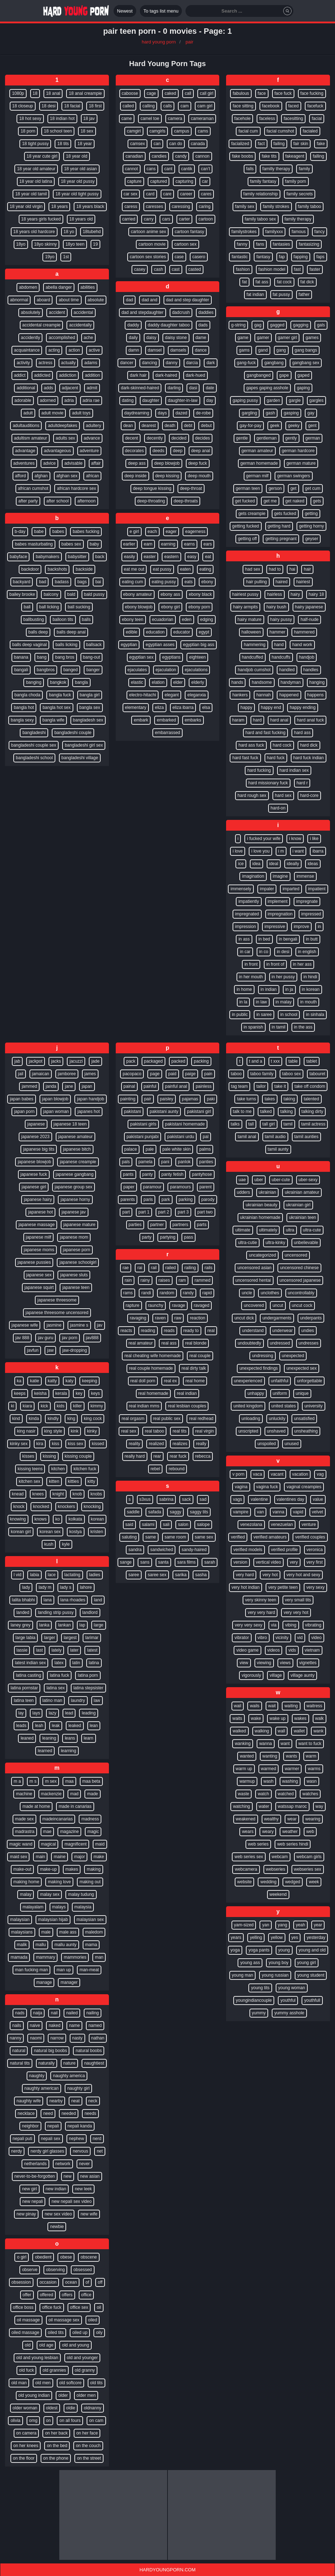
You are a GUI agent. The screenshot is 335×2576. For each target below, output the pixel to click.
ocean (71, 2282)
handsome (262, 682)
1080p (18, 93)
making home (26, 1881)
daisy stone (176, 337)
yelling (256, 1937)
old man (19, 2382)
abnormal (19, 299)
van (260, 1511)
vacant (277, 1474)
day (209, 400)
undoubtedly (249, 1343)
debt (188, 425)
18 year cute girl (42, 156)
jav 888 (22, 1337)
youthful (287, 2000)
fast (297, 269)
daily (133, 337)
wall (281, 1730)
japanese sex (39, 1274)
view (243, 1662)
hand (279, 644)
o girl (21, 2257)
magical (48, 1844)
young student (310, 1975)
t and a (255, 1061)
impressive (275, 926)
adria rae (91, 400)
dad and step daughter (187, 299)
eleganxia (196, 694)
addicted (42, 375)
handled (287, 669)
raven (160, 1318)
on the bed (57, 2445)
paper (128, 1186)
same (150, 1537)
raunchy (156, 1305)
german (313, 438)
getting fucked (245, 526)
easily (129, 556)
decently (155, 438)
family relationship (260, 193)
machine (24, 1793)
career (186, 193)
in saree (264, 1014)
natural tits (19, 2063)
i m (281, 851)
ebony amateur (137, 594)
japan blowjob (55, 1098)
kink (74, 1431)
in (319, 926)
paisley (166, 1098)
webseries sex (307, 1869)
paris (148, 1199)
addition (92, 375)
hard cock (282, 745)
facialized (240, 143)
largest (70, 1637)
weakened (246, 1818)
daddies (206, 312)
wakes (300, 1718)
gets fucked (285, 513)
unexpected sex (301, 1368)
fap (282, 256)
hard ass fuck (251, 745)
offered (46, 2294)
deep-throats (186, 500)
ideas (313, 863)
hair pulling (256, 581)
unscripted (248, 1431)
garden (273, 400)
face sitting (243, 105)
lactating (72, 1574)
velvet (317, 1511)
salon (183, 1524)
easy (191, 556)
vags (237, 1499)
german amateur (257, 450)
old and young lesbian (37, 2357)
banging (33, 682)
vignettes (308, 1662)
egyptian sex (141, 657)
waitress (314, 1705)
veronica (315, 1549)
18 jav (89, 118)
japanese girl (34, 1186)
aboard (43, 299)
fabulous (241, 93)
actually (68, 362)
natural (19, 2050)
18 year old (76, 156)
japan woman (56, 1111)
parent (205, 1186)
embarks (193, 720)
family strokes (276, 206)
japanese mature (79, 1224)
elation (158, 682)
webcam (280, 1856)
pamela (145, 1161)
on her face (87, 2433)
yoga (235, 1950)
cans (151, 168)
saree (133, 1574)
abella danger (59, 287)
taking (289, 1098)
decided (179, 438)
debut (206, 425)
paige (190, 1073)
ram (182, 1280)
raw (177, 1318)
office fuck (51, 2307)
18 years (59, 206)
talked (266, 1111)
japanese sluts (74, 1274)
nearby (56, 2100)
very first (315, 1562)
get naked (294, 500)
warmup (247, 1781)
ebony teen (132, 619)
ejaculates (137, 669)
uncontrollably (301, 1292)
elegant (172, 694)
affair (96, 463)
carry (148, 219)
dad (129, 299)
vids (292, 1650)
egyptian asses (160, 644)
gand (263, 350)
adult (28, 413)
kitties (73, 1481)
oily (99, 2332)
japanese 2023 (35, 1136)
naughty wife (29, 2100)
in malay (284, 1001)
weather (290, 1831)
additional (26, 387)
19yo (49, 256)
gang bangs (306, 350)
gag (257, 325)
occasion (48, 2282)
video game (247, 1650)
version (240, 1562)
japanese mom (74, 1237)
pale (150, 1149)
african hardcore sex (76, 488)
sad (202, 1499)
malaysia (82, 1906)
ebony (207, 581)
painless (203, 1086)
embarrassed (167, 732)
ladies (94, 1574)
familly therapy (276, 168)
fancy (320, 231)
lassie (22, 1650)
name (74, 2025)
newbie (57, 2226)
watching (241, 1806)
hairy (295, 594)
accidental (83, 312)
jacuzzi (76, 1061)
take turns (246, 1098)
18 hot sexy (30, 118)
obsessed (82, 2269)
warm (311, 1756)
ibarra (317, 851)
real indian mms (144, 1405)
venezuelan (282, 1524)
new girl (29, 2188)
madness (90, 1818)
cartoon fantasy (189, 231)
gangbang (273, 362)
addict (20, 375)
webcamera (246, 1869)
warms (314, 1768)
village (276, 1675)
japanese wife (25, 1325)
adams (90, 362)
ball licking (49, 606)
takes (270, 1098)
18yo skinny (45, 244)
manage (44, 1982)
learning (68, 1750)
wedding (268, 1881)
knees (38, 1493)
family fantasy (263, 181)
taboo (236, 1073)
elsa (206, 707)
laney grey (20, 1625)
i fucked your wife (263, 838)
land (98, 1599)
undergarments (277, 1318)
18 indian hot (62, 118)
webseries (275, 1869)
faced (293, 105)
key (78, 1393)
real (211, 1330)
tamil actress (313, 1124)
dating (128, 400)
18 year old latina (35, 181)
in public (240, 1014)
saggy (175, 1511)
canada (198, 143)
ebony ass (170, 594)
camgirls (158, 131)
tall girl (268, 1124)
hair (307, 569)
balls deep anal (71, 632)
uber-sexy (308, 1179)
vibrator (241, 1637)
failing (279, 143)
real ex (170, 1380)
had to (275, 569)
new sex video (58, 2214)
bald (71, 594)
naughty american (41, 2088)
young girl (306, 1962)
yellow (277, 1937)
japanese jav (73, 1212)
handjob (307, 657)
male (46, 1932)
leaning (49, 1738)
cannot (131, 168)
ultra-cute (312, 1230)
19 (95, 244)
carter (184, 219)
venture (309, 1524)
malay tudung (81, 1894)
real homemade (153, 1393)
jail (20, 1073)
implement (278, 901)
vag (320, 1474)
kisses (28, 1456)
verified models (247, 1549)
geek (274, 425)
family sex (244, 206)
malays (59, 1906)
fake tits (269, 156)
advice (49, 463)
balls (86, 619)
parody (208, 1199)
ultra (290, 1230)
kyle (65, 1544)
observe (29, 2269)
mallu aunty (65, 1944)
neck (92, 2100)
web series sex (248, 1856)
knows (41, 1519)
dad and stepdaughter (142, 312)
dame (201, 337)
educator (181, 632)
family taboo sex (260, 219)
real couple (200, 1355)
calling (148, 105)
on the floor (24, 2458)
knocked (41, 1506)
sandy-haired (194, 1549)
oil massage (28, 2319)
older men (86, 2395)
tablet (311, 1061)
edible (131, 632)
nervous (80, 2151)
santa (163, 1562)
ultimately (268, 1230)
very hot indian (245, 1587)
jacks (56, 1061)
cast (176, 269)
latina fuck (59, 1675)
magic (93, 1831)
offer (27, 2294)
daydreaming (136, 413)
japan (87, 1086)
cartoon (205, 219)
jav (99, 1325)
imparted (291, 888)
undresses (308, 1343)
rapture (132, 1305)
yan (265, 1924)
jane (69, 1086)
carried (129, 219)
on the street (89, 2458)
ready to (191, 1330)
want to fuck (309, 1743)
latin (76, 1662)
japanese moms (39, 1249)
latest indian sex (30, 1662)
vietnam (312, 1650)
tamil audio (275, 1136)
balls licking (66, 644)
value (318, 1499)
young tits (260, 1987)
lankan (64, 1625)
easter (150, 556)
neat (75, 2100)
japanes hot (88, 1111)
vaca (257, 1474)
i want (298, 851)
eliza (159, 707)
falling (318, 156)
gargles (316, 400)
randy (188, 1292)
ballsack (94, 644)
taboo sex (291, 1073)
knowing (18, 1519)
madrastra (25, 1831)
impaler (267, 888)
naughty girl (78, 2088)
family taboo (309, 206)
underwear (282, 1330)
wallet (299, 1730)
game (243, 337)
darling (174, 387)
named (95, 2025)
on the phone (55, 2458)
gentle (242, 438)
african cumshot (33, 488)
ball (27, 606)
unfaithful (280, 1380)
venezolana (251, 1524)
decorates (134, 450)
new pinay (26, 2214)
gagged (277, 325)
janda (51, 1086)
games (312, 337)
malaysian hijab (53, 1919)
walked (239, 1730)
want (285, 1743)
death (170, 425)
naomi (36, 2038)
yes (295, 1937)
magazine (69, 1831)
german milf (257, 475)
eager (171, 531)
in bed (264, 939)
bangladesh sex (88, 720)
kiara (27, 1405)
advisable (73, 463)
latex (58, 1662)
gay (310, 413)
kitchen (58, 1468)
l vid (17, 1574)
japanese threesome (57, 1300)
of (87, 2282)
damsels (178, 350)
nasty (77, 2038)
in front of (275, 964)
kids (60, 1405)
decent (131, 438)
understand (252, 1330)
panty (147, 1174)
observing (55, 2269)
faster (314, 269)
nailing (92, 2012)
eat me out (134, 569)
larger (49, 1637)
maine (59, 1856)
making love (59, 1881)
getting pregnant (281, 538)
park (165, 1199)
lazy (52, 1713)
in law (261, 1001)
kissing (49, 1456)
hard (257, 720)
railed (170, 1267)
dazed (181, 413)
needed (68, 2113)
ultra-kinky (275, 1242)
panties (206, 1161)
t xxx (275, 1061)
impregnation (280, 913)
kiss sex (75, 1443)
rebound (176, 1468)
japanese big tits (38, 1149)
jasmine (53, 1325)
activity (23, 362)
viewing (264, 1662)
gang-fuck (246, 362)
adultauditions (26, 425)
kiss (55, 1443)
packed (178, 1061)
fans (260, 244)
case (179, 256)
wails (255, 1705)
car (205, 181)
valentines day (290, 1499)
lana (47, 1599)
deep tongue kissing (152, 488)
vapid (298, 1511)
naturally (46, 2063)
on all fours (70, 2420)
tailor (261, 1086)
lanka (44, 1625)
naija (37, 2012)
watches (310, 1793)
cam (184, 105)
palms (205, 1149)
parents (127, 1199)
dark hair (138, 375)
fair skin (300, 143)
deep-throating (151, 500)
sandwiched (161, 1549)
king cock (93, 1418)
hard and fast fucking (265, 732)
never (84, 2163)
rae (126, 1267)
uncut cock (302, 1305)
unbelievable (306, 1242)
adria (69, 400)
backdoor (30, 569)
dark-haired (166, 375)
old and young (75, 2345)
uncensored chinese (299, 1267)
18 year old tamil (31, 193)
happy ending (303, 707)
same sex (204, 1537)
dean (128, 425)
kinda (34, 1418)
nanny (16, 2038)
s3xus (145, 1499)
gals (321, 325)
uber (258, 1179)
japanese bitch (77, 1149)
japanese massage (36, 1224)
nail (54, 2012)
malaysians (22, 1932)
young (284, 1950)
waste (243, 1793)
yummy (259, 2012)
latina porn (88, 1675)
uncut (277, 1305)
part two (205, 1212)
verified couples (310, 1537)
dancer (126, 362)
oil (99, 2307)
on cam (96, 2420)
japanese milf (38, 1237)
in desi (283, 951)
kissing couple (78, 1456)
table (293, 1061)
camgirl (134, 131)
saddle (133, 1511)
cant (168, 168)
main (40, 1856)
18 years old (81, 219)
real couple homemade (151, 1368)
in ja (289, 989)
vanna (278, 1511)
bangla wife (53, 720)
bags (82, 581)
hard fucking (259, 770)
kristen (97, 1531)
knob (77, 1493)
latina (94, 1662)
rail (154, 1267)
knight (58, 1493)
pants (128, 1174)
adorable (22, 400)
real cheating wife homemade (152, 1355)
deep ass (137, 463)
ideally (293, 863)
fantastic (239, 256)
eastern (171, 556)
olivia (15, 2420)
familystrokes (244, 231)
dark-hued (195, 375)
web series (258, 1844)
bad (42, 581)
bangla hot (24, 707)
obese (66, 2257)
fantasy (263, 256)
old (28, 2345)
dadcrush (181, 312)
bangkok (58, 682)
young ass (250, 1962)
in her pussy (283, 976)
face (262, 93)
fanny (242, 244)
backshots (57, 569)
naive (35, 2025)
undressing (262, 1355)
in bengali (288, 939)
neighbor (30, 2126)
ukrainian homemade (260, 1217)
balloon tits (62, 619)
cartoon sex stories (148, 256)
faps (320, 256)
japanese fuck (33, 1174)
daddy (133, 325)
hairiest (303, 581)
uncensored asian (254, 1267)
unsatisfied (304, 1418)
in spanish (253, 1027)
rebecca (203, 1456)
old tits (96, 2382)
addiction (67, 375)
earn (148, 544)
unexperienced (248, 1380)
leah (39, 1725)
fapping (301, 256)
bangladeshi (34, 732)
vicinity (282, 1637)
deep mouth (199, 475)
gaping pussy (245, 400)
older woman (25, 2407)
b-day (20, 531)
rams (128, 1292)
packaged (153, 1061)
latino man (52, 1700)
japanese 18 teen (70, 1124)
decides (202, 438)
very (294, 1562)
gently (291, 438)
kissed (98, 1443)
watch (263, 1793)
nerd (97, 2138)
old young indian (34, 2395)
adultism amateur (30, 438)
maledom (94, 1932)
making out (90, 1881)
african (92, 475)
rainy (145, 1280)
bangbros (46, 669)
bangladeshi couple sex (33, 745)
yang (282, 1924)
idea (256, 863)
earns (189, 544)
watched (286, 1793)
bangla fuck (60, 694)
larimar (91, 1637)
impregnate (307, 901)
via (273, 1625)
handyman (291, 682)
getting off (247, 538)
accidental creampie (41, 325)
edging (206, 619)
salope (203, 1524)
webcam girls (309, 1856)
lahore (86, 1587)
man (99, 1957)
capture (134, 181)
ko (57, 1519)
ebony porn (199, 606)
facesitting (293, 118)
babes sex (71, 544)
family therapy (298, 219)
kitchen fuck (84, 1468)
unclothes (270, 1292)
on (48, 2420)
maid (100, 1844)
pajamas (190, 1098)
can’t (205, 168)
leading (89, 1713)
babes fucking (86, 531)
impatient (317, 888)
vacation (300, 1474)
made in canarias (75, 1806)
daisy (151, 337)
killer (77, 1405)
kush (48, 1544)
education (155, 632)
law (97, 1700)
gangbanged (259, 375)
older (63, 2395)
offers (67, 2294)
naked (54, 2025)
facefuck (315, 105)
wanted (247, 1756)
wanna (265, 1743)
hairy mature (250, 619)
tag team (239, 1086)
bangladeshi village (79, 757)
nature (69, 2063)
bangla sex (89, 707)
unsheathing (306, 1431)
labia (34, 1574)
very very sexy (248, 1625)
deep (178, 450)
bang (42, 657)
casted (194, 269)
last (39, 1650)
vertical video (268, 1562)
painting (128, 1098)
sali (166, 1524)
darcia (192, 362)
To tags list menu (161, 11)
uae (242, 1179)
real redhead (201, 1418)
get (293, 488)
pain (208, 1073)
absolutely (30, 312)
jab (17, 1061)
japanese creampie (78, 1161)
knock (18, 1506)
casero (198, 256)
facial (317, 118)
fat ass (262, 281)
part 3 (183, 1212)
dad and (149, 299)
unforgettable (309, 1380)
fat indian (255, 294)
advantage (25, 450)
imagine (280, 876)
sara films (186, 1562)
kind (16, 1418)
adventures (24, 463)
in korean (311, 989)
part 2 (163, 1212)
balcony (50, 594)
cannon (202, 156)
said (129, 1524)
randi (146, 1292)
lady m (44, 1587)
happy (246, 707)
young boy (278, 1962)
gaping (303, 387)
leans (70, 1738)
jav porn (69, 1337)
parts (202, 1224)
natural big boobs (50, 2050)
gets (317, 500)
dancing (149, 362)
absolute (96, 299)
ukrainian (267, 1192)
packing (201, 1061)
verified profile (284, 1549)
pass (188, 1237)
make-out (22, 1869)
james (90, 1073)
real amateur (141, 1343)
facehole (242, 118)
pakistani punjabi (143, 1136)
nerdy (16, 2151)
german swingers (293, 475)
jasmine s (79, 1325)
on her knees (25, 2445)
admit (92, 387)
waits (237, 1718)
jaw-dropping (74, 1350)
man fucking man (31, 1969)
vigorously (251, 1675)
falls (250, 168)
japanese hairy (38, 1199)
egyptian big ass (198, 644)
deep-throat (191, 488)
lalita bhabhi (23, 1599)
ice (240, 863)
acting (54, 350)
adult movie (52, 413)
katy (69, 1380)
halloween (251, 632)
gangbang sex (305, 362)
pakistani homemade (185, 1124)
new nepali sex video (71, 2201)
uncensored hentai (253, 1280)
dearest (149, 425)
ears (207, 544)
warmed (268, 1768)
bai (98, 581)
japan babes (21, 1098)
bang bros (64, 657)
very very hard (261, 1612)
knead (18, 1493)
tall (251, 1124)
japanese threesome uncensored (57, 1312)
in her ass (302, 964)
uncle (247, 1292)
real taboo (154, 1431)
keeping (89, 1380)
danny (172, 362)
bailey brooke (22, 594)
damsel (155, 350)
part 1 (144, 1212)
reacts (126, 1330)
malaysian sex (90, 1919)
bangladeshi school (34, 757)
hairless (274, 594)
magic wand (20, 1844)
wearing (312, 1818)
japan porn (24, 1111)
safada (154, 1511)
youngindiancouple (254, 2000)
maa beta (91, 1781)
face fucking (311, 93)
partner (157, 1224)
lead (69, 1713)
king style (53, 1431)
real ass (168, 1343)
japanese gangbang (74, 1174)
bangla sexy (22, 720)
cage (151, 93)
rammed (202, 1280)
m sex (50, 1781)
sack (186, 1499)
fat (244, 281)
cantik (186, 168)
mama (91, 1944)
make (98, 1856)
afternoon (86, 500)
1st (66, 256)
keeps (20, 1393)
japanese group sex (73, 1186)
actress (45, 362)
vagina (241, 1486)
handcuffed (252, 657)
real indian (187, 1393)
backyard (22, 581)
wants (291, 1756)
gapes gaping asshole (267, 387)
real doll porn (142, 1380)
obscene (89, 2257)
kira (39, 1443)
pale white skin (176, 1149)
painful (150, 1086)
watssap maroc (292, 1806)
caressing (181, 206)
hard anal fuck (310, 720)
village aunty (302, 1675)
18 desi (49, 105)
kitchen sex (29, 1481)
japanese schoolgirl (77, 1262)
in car (245, 951)
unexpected (293, 1355)
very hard (245, 1574)
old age (46, 2345)
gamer (263, 337)
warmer (292, 1768)
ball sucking (79, 606)
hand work (302, 644)
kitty (91, 1481)
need (48, 2113)
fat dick (307, 281)
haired (282, 581)
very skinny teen (260, 1599)
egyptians (171, 657)
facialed (310, 131)
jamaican (40, 1073)
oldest (52, 2407)
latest (92, 1650)
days (162, 413)
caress (130, 206)
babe (39, 531)
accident (57, 312)
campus (181, 131)
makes (71, 1869)
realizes (180, 1443)
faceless (267, 118)
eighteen (197, 657)
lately (56, 1650)
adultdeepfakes (62, 425)
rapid (207, 1292)
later (74, 1650)
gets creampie (251, 513)
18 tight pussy (35, 143)
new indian (56, 2188)
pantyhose (202, 1174)
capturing (184, 181)
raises (164, 1280)
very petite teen (283, 1587)
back (99, 556)
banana (21, 657)
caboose (130, 93)
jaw (50, 1350)
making (94, 1869)
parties (135, 1224)
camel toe (150, 118)
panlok (184, 1161)
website (244, 1881)
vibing (290, 1625)
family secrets (299, 193)
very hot (270, 1574)
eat (208, 556)
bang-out (91, 657)
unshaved (276, 1431)
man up (63, 1969)
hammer (277, 632)
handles (310, 669)
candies (159, 156)
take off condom (309, 1086)
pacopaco (132, 1073)
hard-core (309, 795)
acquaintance (27, 350)
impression (245, 926)
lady (26, 1587)
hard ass (302, 732)
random (167, 1292)
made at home (36, 1806)
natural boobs (88, 2050)
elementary (135, 707)
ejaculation (166, 669)
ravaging (138, 1318)
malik (22, 1944)
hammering (254, 644)
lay (21, 1713)
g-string (238, 325)
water (264, 1806)
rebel (155, 1468)
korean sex (50, 1531)
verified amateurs (269, 1537)
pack (130, 1061)
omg (33, 2420)
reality (134, 1443)
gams (244, 350)
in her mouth (251, 976)
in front (251, 964)
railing (190, 1267)
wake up (278, 1718)
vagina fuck (267, 1486)
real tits (180, 1431)
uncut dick (244, 1318)
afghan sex (67, 475)
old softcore (70, 2382)
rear (157, 1456)
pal (205, 1136)
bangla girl (90, 694)
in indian (269, 989)
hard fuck (276, 757)
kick (44, 1405)
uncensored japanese (300, 1280)
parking (186, 1199)
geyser (311, 538)
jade (95, 1061)
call (188, 93)
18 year (84, 143)
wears (247, 1831)
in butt (312, 939)
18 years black (90, 206)
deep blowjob (167, 463)
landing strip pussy (55, 1612)
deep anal (200, 450)
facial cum (248, 131)
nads (19, 2012)
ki (12, 1405)
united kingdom (247, 1405)
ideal (273, 863)
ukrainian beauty (261, 1204)
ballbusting (33, 619)
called (128, 105)
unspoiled (266, 1443)
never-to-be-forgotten (34, 2176)
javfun (32, 1350)
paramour (152, 1186)
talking (286, 1111)
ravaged (201, 1305)
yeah (300, 1924)
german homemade (259, 463)
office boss (23, 2307)
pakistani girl (199, 1111)
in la (243, 1001)
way (319, 1806)
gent (312, 425)
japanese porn (76, 1249)
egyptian (129, 644)
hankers (240, 694)
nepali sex (50, 2138)
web (310, 1831)
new (68, 2176)
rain (128, 1280)
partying (167, 1237)
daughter (150, 400)
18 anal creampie (85, 93)
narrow (57, 2038)
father (304, 294)
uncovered (254, 1305)
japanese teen (75, 1287)
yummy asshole (289, 2012)
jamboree (67, 1073)
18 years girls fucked (41, 219)
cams (203, 131)
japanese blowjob (34, 1161)
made (92, 1793)
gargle (294, 400)
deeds (158, 450)
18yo (21, 244)
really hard (135, 1456)
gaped (303, 375)
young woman (291, 1987)
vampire (240, 1511)
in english (307, 951)
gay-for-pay (250, 425)
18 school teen (58, 131)
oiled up (79, 2332)
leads (21, 1725)
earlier (129, 544)
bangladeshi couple (72, 732)
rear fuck (178, 1456)
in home (244, 989)
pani (165, 1161)
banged (70, 669)
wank (318, 1730)
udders (243, 1192)
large (99, 1625)
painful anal (176, 1086)
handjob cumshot (254, 669)
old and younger (82, 2357)
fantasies (281, 244)
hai (292, 569)
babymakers (47, 556)
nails (16, 2025)
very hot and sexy (303, 1574)
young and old (312, 1950)
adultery (93, 425)
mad (74, 1793)
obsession (21, 2282)
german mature (301, 463)
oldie (70, 2407)
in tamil (278, 1027)
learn (88, 1738)
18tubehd (92, 231)
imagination (253, 876)
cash (158, 269)
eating (205, 569)
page (155, 1073)
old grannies (54, 2370)
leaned (26, 1738)
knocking (92, 1506)
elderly (197, 682)
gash (270, 413)
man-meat (89, 1969)
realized (156, 1443)
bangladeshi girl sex (84, 745)
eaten (185, 569)
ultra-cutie (247, 1242)
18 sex (87, 131)
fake (321, 143)
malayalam (33, 1906)
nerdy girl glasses (47, 2151)
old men (43, 2382)
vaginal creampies (303, 1486)
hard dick (309, 745)
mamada (18, 1957)
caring (205, 206)
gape (284, 375)
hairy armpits (245, 606)
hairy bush (276, 606)
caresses (154, 206)
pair (189, 42)
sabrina (166, 1499)
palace (130, 1149)
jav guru (45, 1337)
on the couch (88, 2445)
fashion (243, 269)
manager (68, 1982)
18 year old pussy (78, 181)
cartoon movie (151, 244)
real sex (128, 1431)
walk (319, 1718)
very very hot (296, 1612)
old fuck (26, 2370)
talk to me (242, 1111)
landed (22, 1612)
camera (175, 118)
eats (188, 581)
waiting (291, 1705)
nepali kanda (80, 2126)
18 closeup (22, 105)
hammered (304, 632)
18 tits (63, 143)
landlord (90, 1612)
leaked (74, 1725)
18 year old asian (80, 168)
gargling (249, 413)
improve (301, 926)
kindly (53, 1418)
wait (272, 1705)
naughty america (69, 2075)
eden (187, 619)
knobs (96, 1493)
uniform (280, 1393)
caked (170, 93)
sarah (209, 1562)
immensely (240, 888)
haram (238, 720)
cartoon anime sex (148, 231)
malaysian (19, 1919)
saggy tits (199, 1511)
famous (299, 231)
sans (144, 1562)
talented (311, 1098)
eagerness (195, 531)
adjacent (70, 387)
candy (181, 156)
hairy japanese (309, 606)
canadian (134, 156)
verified (238, 1537)
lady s (65, 1587)
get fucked (245, 500)
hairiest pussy (245, 594)
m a (17, 1781)
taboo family (262, 1073)
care (167, 193)
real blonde (195, 1343)
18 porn (27, 131)
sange (126, 1562)
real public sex (167, 1418)
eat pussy (162, 569)
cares (206, 193)
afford (20, 475)
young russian (275, 1975)
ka (19, 1380)
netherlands (35, 2163)
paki (211, 1098)
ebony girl (170, 606)
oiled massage (25, 2332)
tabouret (317, 1073)
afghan (41, 475)
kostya (75, 1531)
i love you (260, 851)
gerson (275, 488)
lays (36, 1713)
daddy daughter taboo (169, 325)
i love (238, 851)
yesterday (316, 1937)
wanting (269, 1756)
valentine (259, 1499)
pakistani (132, 1111)
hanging (317, 682)
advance (92, 438)
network (62, 2163)
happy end (271, 707)
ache (88, 337)
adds (48, 387)
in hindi (310, 976)
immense (305, 876)
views (285, 1662)
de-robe (203, 413)
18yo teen (74, 244)
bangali (21, 669)
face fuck (283, 93)
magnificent (75, 1844)
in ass (243, 939)
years (236, 1937)
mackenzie (51, 1793)
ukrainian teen (302, 1217)
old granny (85, 2370)
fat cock (284, 281)
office (86, 2294)
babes (58, 531)
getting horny (311, 526)
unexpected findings (258, 1368)
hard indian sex (294, 770)
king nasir (26, 1431)
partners (180, 1224)
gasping (291, 413)
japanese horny (75, 1199)
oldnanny (92, 2407)
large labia (25, 1637)
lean (94, 1725)
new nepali (32, 2201)
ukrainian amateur (302, 1192)
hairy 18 (316, 594)
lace (52, 1574)
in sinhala (315, 1014)
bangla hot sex (56, 707)
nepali (53, 2126)
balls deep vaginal (29, 644)
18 (35, 93)
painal (129, 1086)
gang (281, 350)
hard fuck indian (308, 757)
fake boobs (242, 156)
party (147, 1237)
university (313, 1405)
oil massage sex (64, 2319)
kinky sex (18, 1443)
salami (148, 1524)
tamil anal (247, 1136)
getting (311, 513)
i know (295, 838)
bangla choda (27, 694)
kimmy (97, 1405)
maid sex (18, 1856)
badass (62, 581)
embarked (166, 720)
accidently (30, 337)
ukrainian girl (298, 1204)
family (304, 168)
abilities (88, 287)
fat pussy (281, 294)
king (71, 1418)
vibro (262, 1637)
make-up (48, 1869)
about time (69, 299)
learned (45, 1750)
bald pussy (94, 594)
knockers (66, 1506)
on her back (56, 2433)
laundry (78, 1700)
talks (235, 1124)
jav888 (92, 1337)
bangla (81, 682)
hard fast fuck (245, 757)
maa (69, 1781)
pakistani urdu (180, 1136)
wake (256, 1718)
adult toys (81, 413)
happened (288, 694)
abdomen (28, 287)
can (156, 143)
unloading (251, 1418)
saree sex (157, 1574)
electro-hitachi (142, 694)
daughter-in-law (183, 400)
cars (166, 219)
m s (32, 1781)
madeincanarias (57, 1818)
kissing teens (30, 1468)
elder (178, 682)
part (126, 1212)
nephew (76, 2138)
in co (263, 951)
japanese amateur (75, 1136)
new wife (89, 2214)
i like (314, 838)
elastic (137, 682)
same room (175, 1537)
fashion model (271, 269)
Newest (125, 11)
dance (201, 350)
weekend (278, 1894)
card (150, 193)
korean (97, 1519)
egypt (204, 632)
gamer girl (287, 337)
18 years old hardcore (34, 231)
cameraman (202, 118)
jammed (29, 1086)
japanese (36, 1124)
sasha (201, 1574)
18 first (95, 105)
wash (268, 1781)
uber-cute (281, 1179)
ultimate (242, 1230)
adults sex (65, 438)
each (152, 531)
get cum (313, 488)
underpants (311, 1318)
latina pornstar (24, 1687)
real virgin (204, 1431)
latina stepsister (88, 1687)
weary (268, 1831)
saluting (129, 1537)
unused (292, 1443)
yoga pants (259, 1950)
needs (90, 2113)
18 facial (72, 105)
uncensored (296, 1255)
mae (47, 1831)
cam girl (204, 105)
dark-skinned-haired (140, 387)
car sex (131, 193)
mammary (45, 1957)
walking (262, 1730)
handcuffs (281, 657)
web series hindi (292, 1844)
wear (292, 1818)
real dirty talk (194, 1368)
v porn (238, 1474)
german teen (248, 488)
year (318, 1924)
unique (302, 1393)
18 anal (53, 93)
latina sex (55, 1687)
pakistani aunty (164, 1111)
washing (290, 1781)
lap (82, 1625)
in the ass (303, 1027)
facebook (271, 105)
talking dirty (312, 1111)
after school (57, 500)
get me (270, 500)
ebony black (200, 594)
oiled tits (56, 2332)
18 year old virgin (26, 206)
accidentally (80, 325)
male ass (68, 1932)
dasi (193, 387)
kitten (54, 1481)
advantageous (57, 450)
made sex (24, 1818)
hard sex (283, 795)
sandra (135, 1549)
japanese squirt (39, 1287)
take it (280, 1086)
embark (141, 720)
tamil (288, 1124)
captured (158, 181)
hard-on (278, 808)
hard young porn (159, 42)
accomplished (62, 337)
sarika (181, 1574)
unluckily (277, 1418)
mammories (75, 1957)
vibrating (313, 1625)
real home (195, 1380)
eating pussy (164, 581)
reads (169, 1330)
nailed (72, 2012)
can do (175, 143)
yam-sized (244, 1924)
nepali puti (22, 2138)
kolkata (75, 1519)
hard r (302, 782)
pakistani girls (143, 1124)
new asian (90, 2176)
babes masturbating (33, 544)
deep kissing (167, 475)
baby (94, 544)
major (79, 1856)
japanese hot (40, 1212)
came (126, 118)
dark (210, 362)
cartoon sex (185, 244)
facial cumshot (280, 131)
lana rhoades (72, 1599)
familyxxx (274, 231)
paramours (180, 1186)
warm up (244, 1768)
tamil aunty (278, 1149)
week (314, 1881)
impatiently (248, 901)
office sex (79, 2307)
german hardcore (298, 450)
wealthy (271, 1818)
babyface (18, 556)
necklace (26, 2113)
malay (25, 1894)
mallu (41, 1944)
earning (168, 544)
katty (52, 1380)
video (316, 1637)
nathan (98, 2038)
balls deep (38, 632)
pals (126, 1161)
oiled (92, 2319)
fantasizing (309, 244)
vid (300, 1637)
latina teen (23, 1700)
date (210, 387)
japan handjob (90, 1098)
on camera (26, 2433)
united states (283, 1405)
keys (95, 1393)
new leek (83, 2188)
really (201, 1443)
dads (203, 325)
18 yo (69, 231)
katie (34, 1380)
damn (133, 350)
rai (139, 1267)
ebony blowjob (139, 606)
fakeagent (294, 156)
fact (261, 143)
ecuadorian (162, 619)
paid (172, 1073)
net (100, 2151)
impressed (311, 913)
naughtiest (94, 2063)
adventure (89, 450)
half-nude (309, 619)
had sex (252, 569)
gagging (300, 325)
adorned (48, 400)
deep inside (135, 475)
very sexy (315, 1587)
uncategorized (262, 1255)
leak (56, 1725)
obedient (43, 2257)
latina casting (28, 1675)
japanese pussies (34, 1262)
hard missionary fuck (268, 782)
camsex (137, 143)
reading (148, 1330)
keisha (40, 1393)
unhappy (255, 1393)
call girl (206, 93)
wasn (312, 1781)
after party (28, 500)
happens (315, 694)
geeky (293, 425)
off (100, 2282)
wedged (292, 1881)
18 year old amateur (36, 168)
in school (288, 1014)
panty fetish (172, 1174)
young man (242, 1975)
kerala (61, 1393)
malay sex (49, 1894)
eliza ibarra (183, 707)
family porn (295, 181)
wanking (243, 1743)
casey (139, 269)
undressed (280, 1343)
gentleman (267, 438)
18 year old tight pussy (76, 193)
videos (273, 1650)
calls (167, 105)
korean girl (21, 1531)
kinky (92, 1431)
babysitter (77, 556)
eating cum (132, 581)
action (74, 350)
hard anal (279, 720)
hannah (263, 694)
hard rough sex (252, 795)
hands (237, 682)
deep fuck (197, 463)
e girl (134, 531)
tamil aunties (306, 1136)
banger (93, 669)
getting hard (279, 526)
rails (208, 1267)
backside (83, 569)
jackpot (35, 1061)
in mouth (308, 1001)
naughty (37, 2075)
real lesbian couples (187, 1405)
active (94, 350)
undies (307, 1330)
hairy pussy (281, 619)
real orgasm (132, 1418)
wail (238, 1705)
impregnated (247, 913)
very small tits (298, 1599)
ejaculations (196, 669)
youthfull (312, 2000)
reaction (197, 1318)
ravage (178, 1305)
